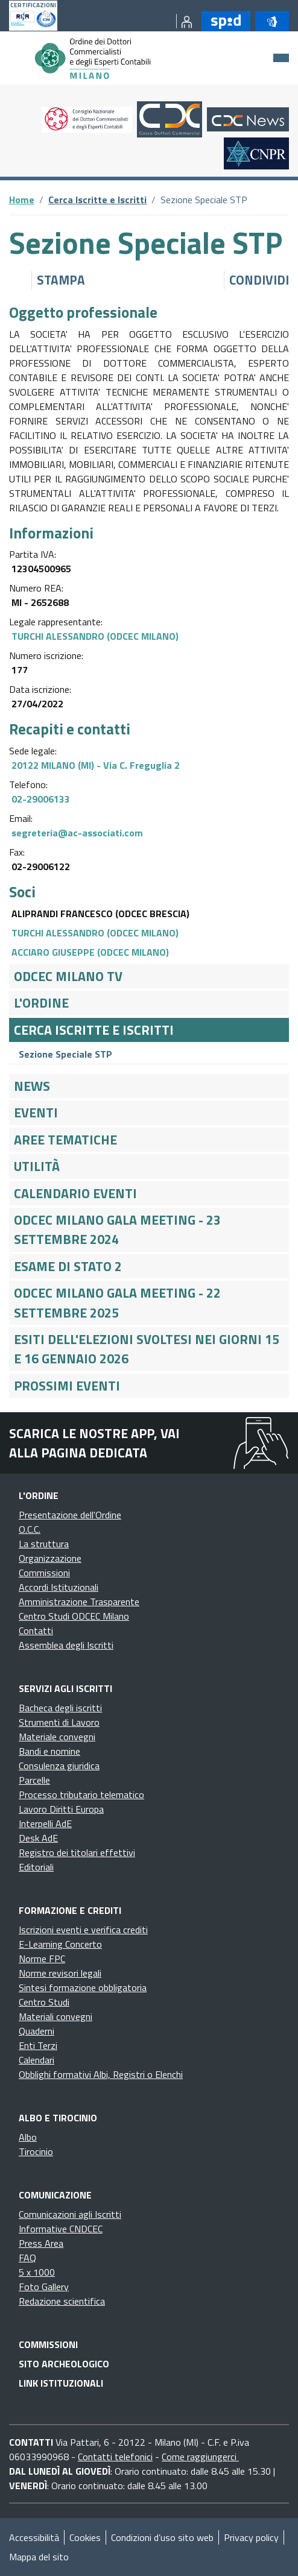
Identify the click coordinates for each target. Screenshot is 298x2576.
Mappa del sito (39, 2556)
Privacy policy (251, 2537)
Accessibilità (34, 2537)
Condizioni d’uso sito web (162, 2537)
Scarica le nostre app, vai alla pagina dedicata (94, 1443)
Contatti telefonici (115, 2456)
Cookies (85, 2537)
